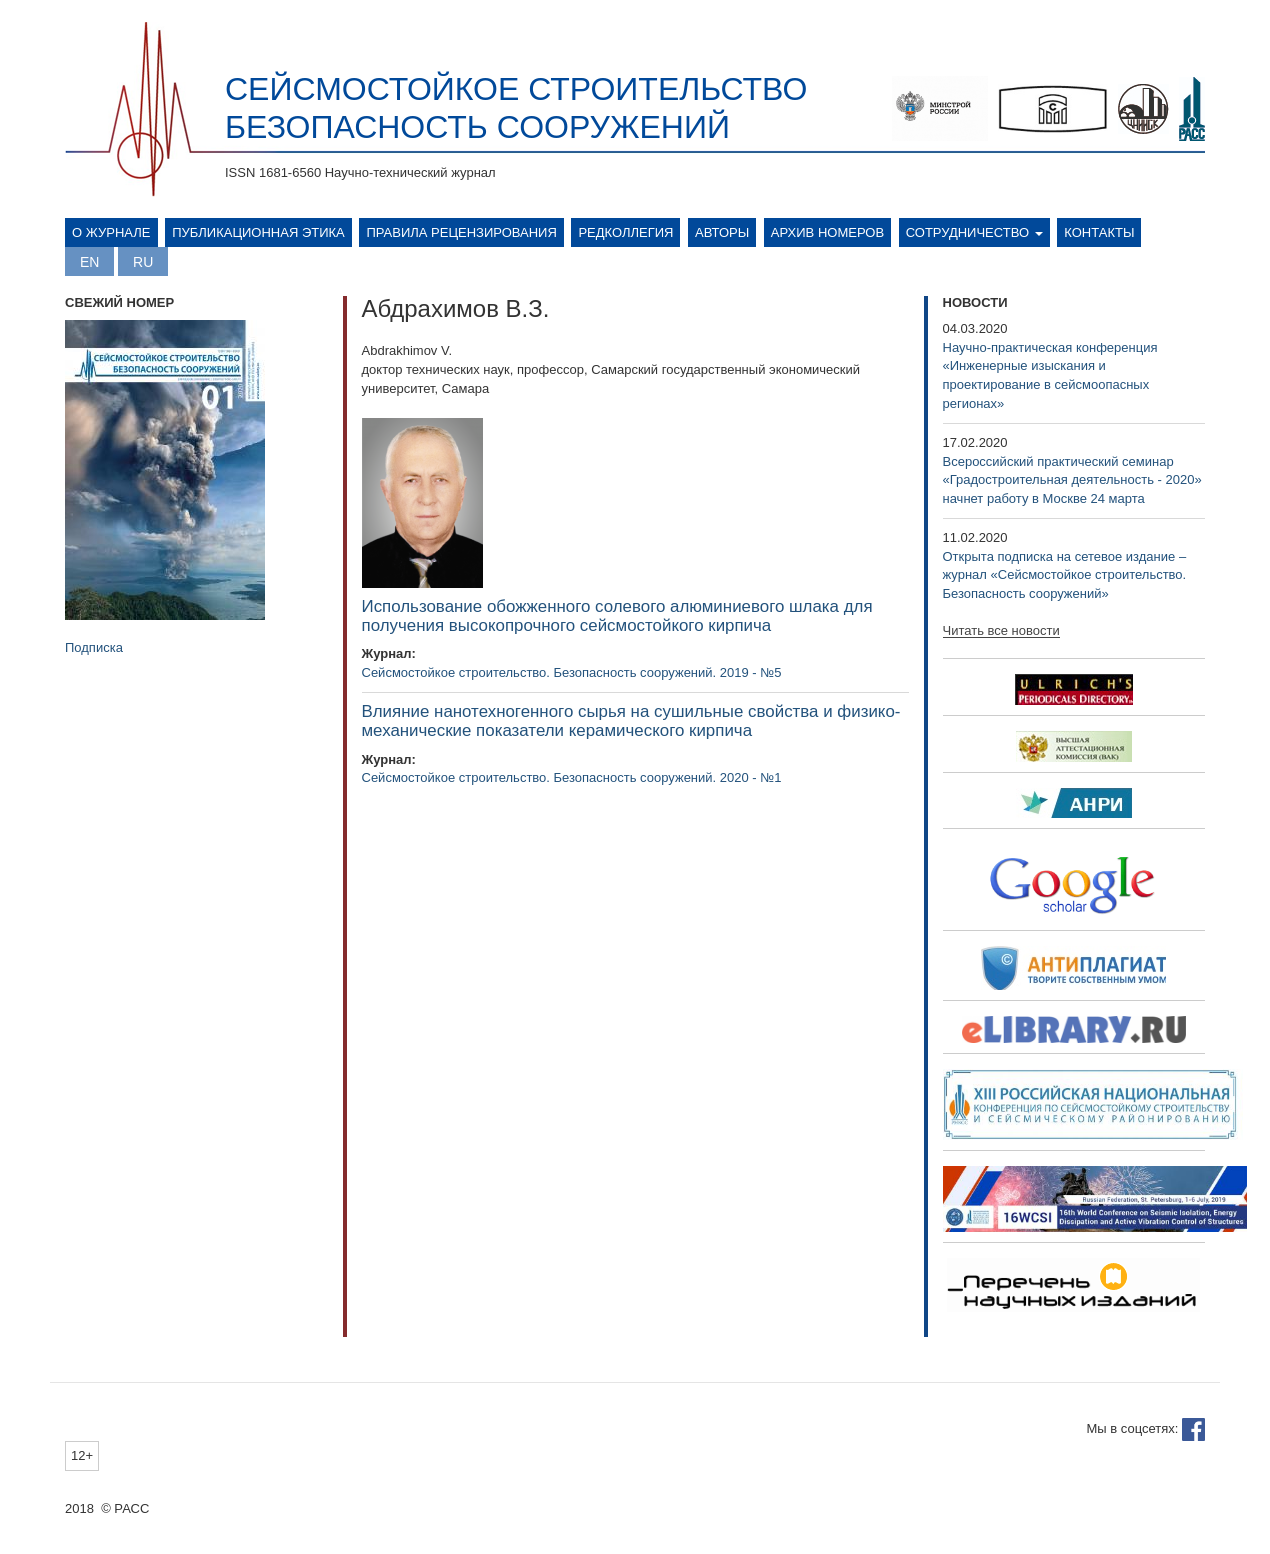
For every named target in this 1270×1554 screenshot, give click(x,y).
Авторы (722, 232)
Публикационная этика (258, 232)
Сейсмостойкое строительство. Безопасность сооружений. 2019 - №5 (572, 672)
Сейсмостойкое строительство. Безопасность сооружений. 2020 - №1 (572, 777)
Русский (143, 261)
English (89, 261)
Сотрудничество (974, 232)
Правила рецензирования (461, 232)
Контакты (1099, 232)
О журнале (111, 232)
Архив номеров (827, 232)
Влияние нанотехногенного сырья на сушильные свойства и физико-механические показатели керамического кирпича (631, 721)
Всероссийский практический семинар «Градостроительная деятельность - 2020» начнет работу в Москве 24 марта (1072, 480)
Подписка (94, 647)
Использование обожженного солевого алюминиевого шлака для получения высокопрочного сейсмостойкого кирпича (617, 616)
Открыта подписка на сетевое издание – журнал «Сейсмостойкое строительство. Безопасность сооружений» (1065, 575)
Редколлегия (625, 232)
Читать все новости (1001, 631)
